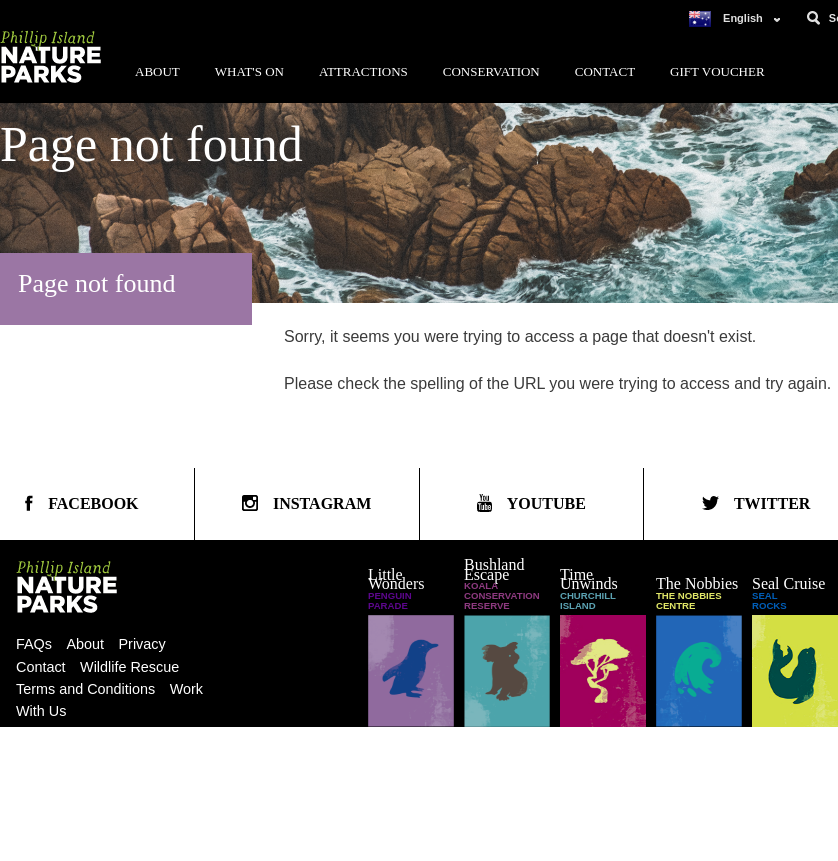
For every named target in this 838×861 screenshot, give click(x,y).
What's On (249, 71)
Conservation (491, 71)
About (157, 71)
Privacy (142, 644)
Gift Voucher (717, 71)
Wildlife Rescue (129, 667)
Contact (605, 71)
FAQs (34, 644)
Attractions (363, 71)
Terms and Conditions (85, 689)
